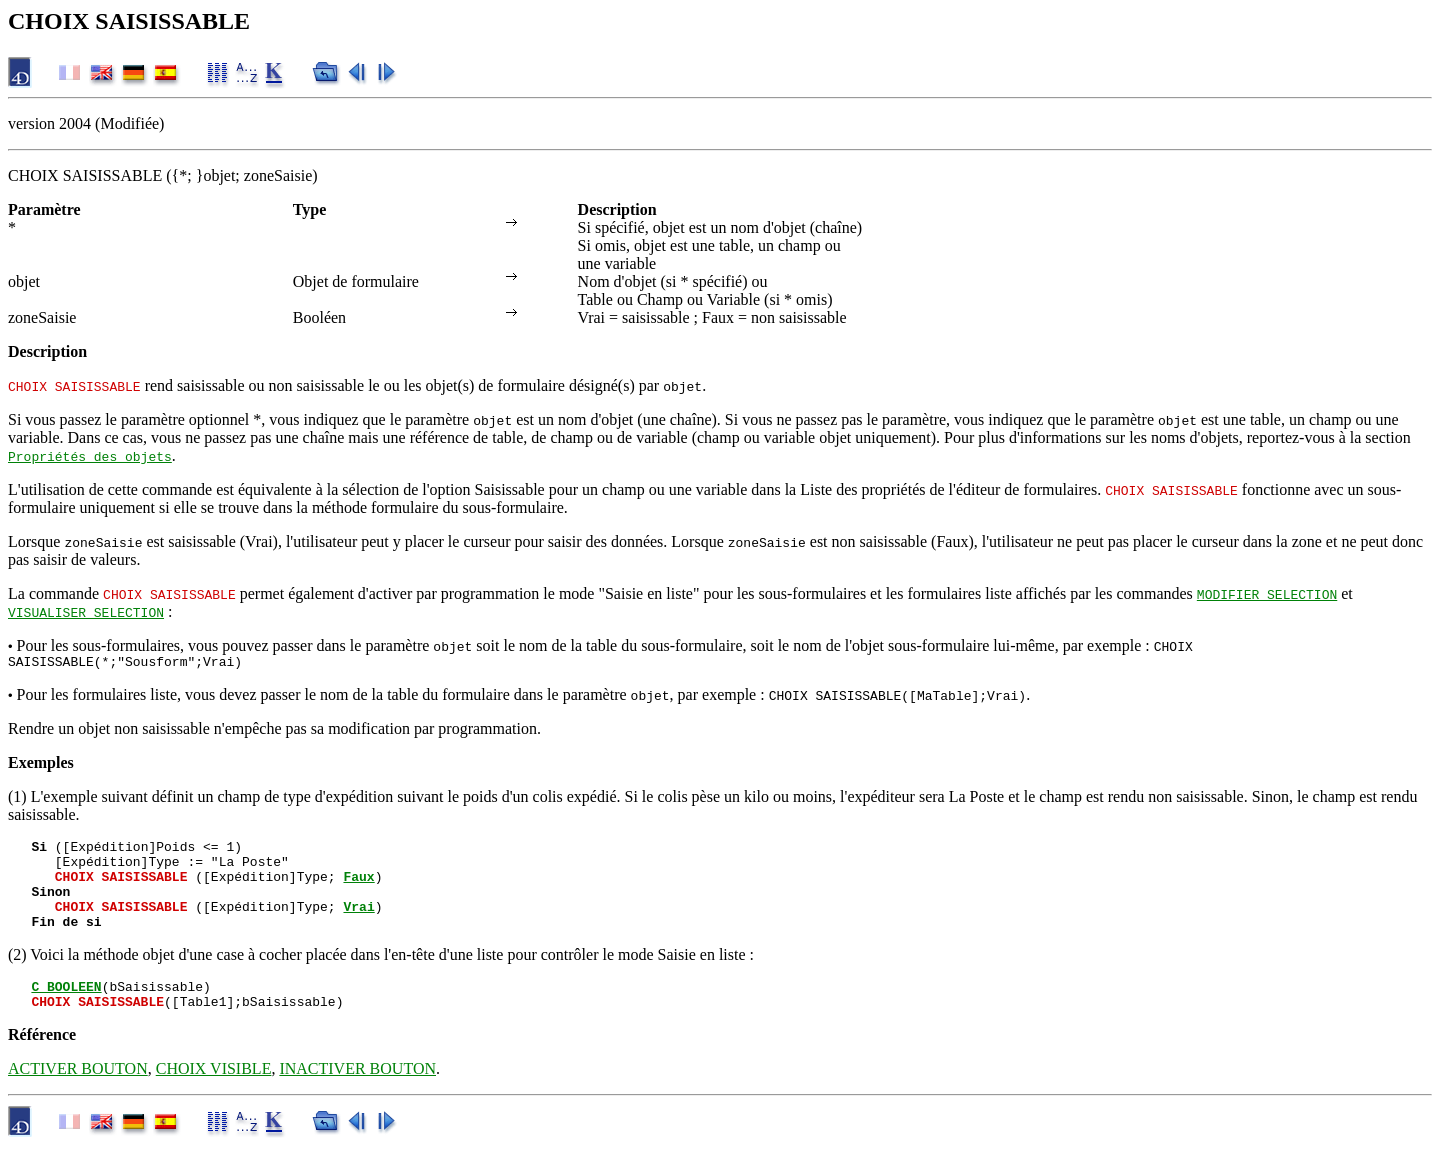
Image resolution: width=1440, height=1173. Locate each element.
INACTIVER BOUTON (357, 1095)
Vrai (358, 924)
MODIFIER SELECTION (1267, 594)
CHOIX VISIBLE (214, 1095)
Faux (358, 888)
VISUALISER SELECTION (86, 612)
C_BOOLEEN (66, 1010)
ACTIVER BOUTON (78, 1095)
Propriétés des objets (90, 456)
